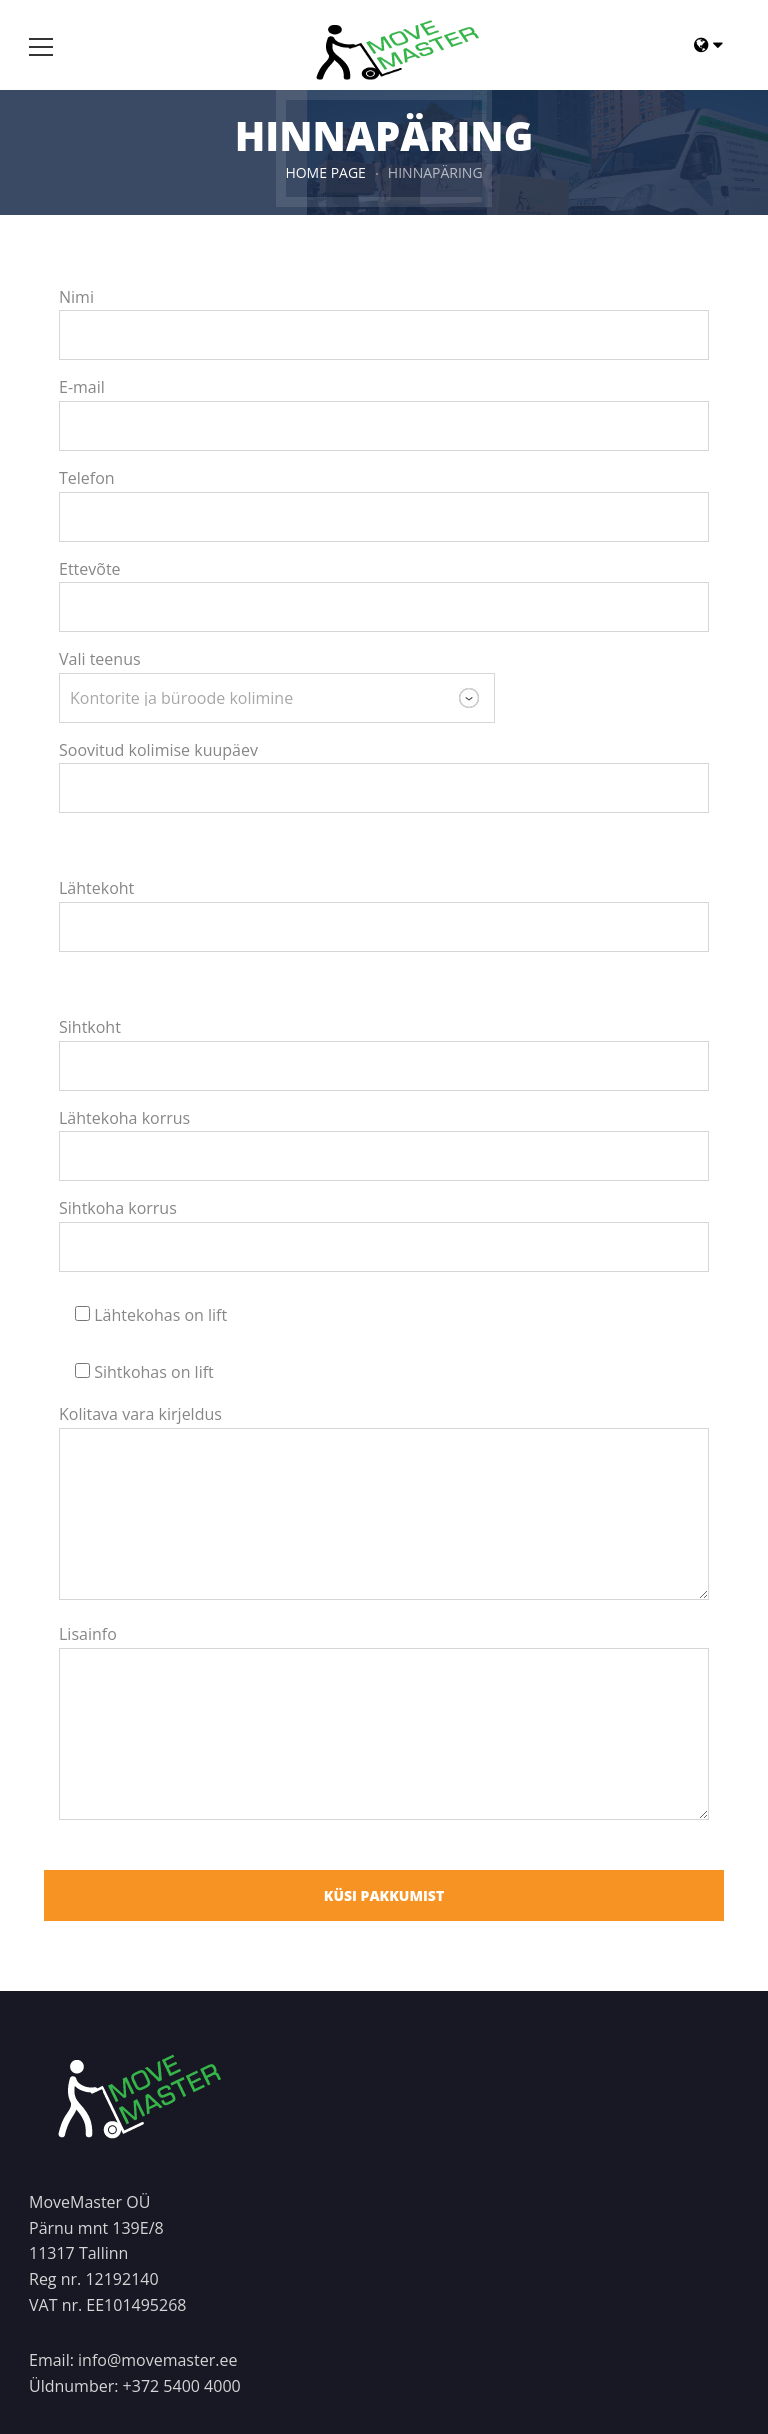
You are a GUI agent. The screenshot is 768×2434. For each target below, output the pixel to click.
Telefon (87, 478)
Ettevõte (90, 569)
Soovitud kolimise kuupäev (158, 750)
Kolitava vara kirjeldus (140, 1414)
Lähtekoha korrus (124, 1118)
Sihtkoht (90, 1027)
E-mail (82, 387)
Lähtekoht (96, 888)
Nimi (76, 297)
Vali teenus (100, 659)
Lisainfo (88, 1634)
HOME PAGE (325, 172)
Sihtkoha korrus (118, 1208)
